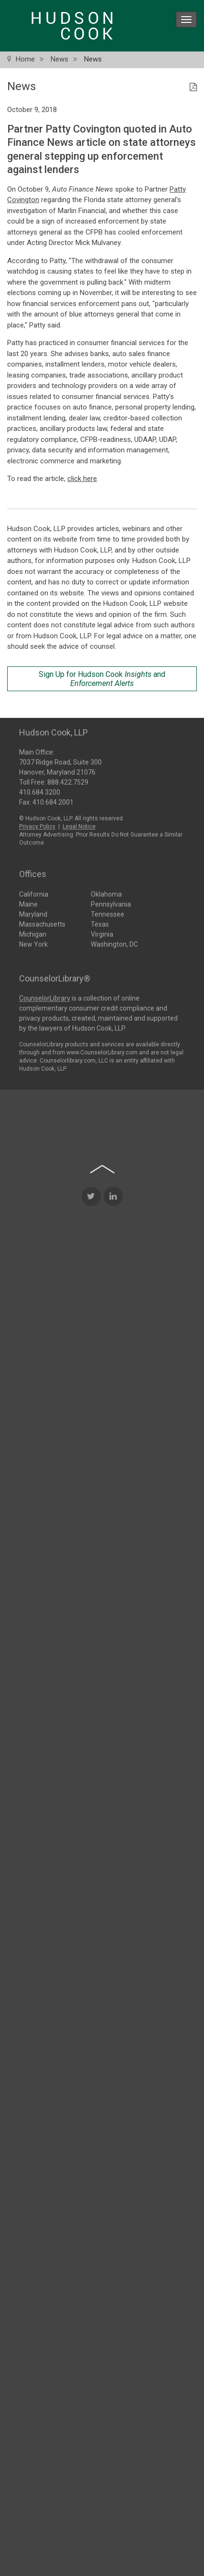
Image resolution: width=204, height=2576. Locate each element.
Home (25, 59)
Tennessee (107, 913)
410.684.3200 (39, 791)
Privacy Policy (37, 825)
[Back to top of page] (102, 1279)
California (33, 893)
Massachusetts (42, 923)
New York (33, 943)
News (59, 59)
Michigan (32, 933)
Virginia (102, 933)
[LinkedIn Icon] (113, 1306)
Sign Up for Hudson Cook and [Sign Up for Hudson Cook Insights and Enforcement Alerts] (102, 679)
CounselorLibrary (44, 997)
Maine (28, 903)
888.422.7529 (67, 781)
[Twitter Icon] (91, 1306)
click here (82, 478)
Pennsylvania (111, 903)
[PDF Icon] (193, 87)
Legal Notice (79, 825)
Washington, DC (114, 943)
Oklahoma (106, 893)
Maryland (33, 913)
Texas (100, 923)
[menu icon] (186, 19)
